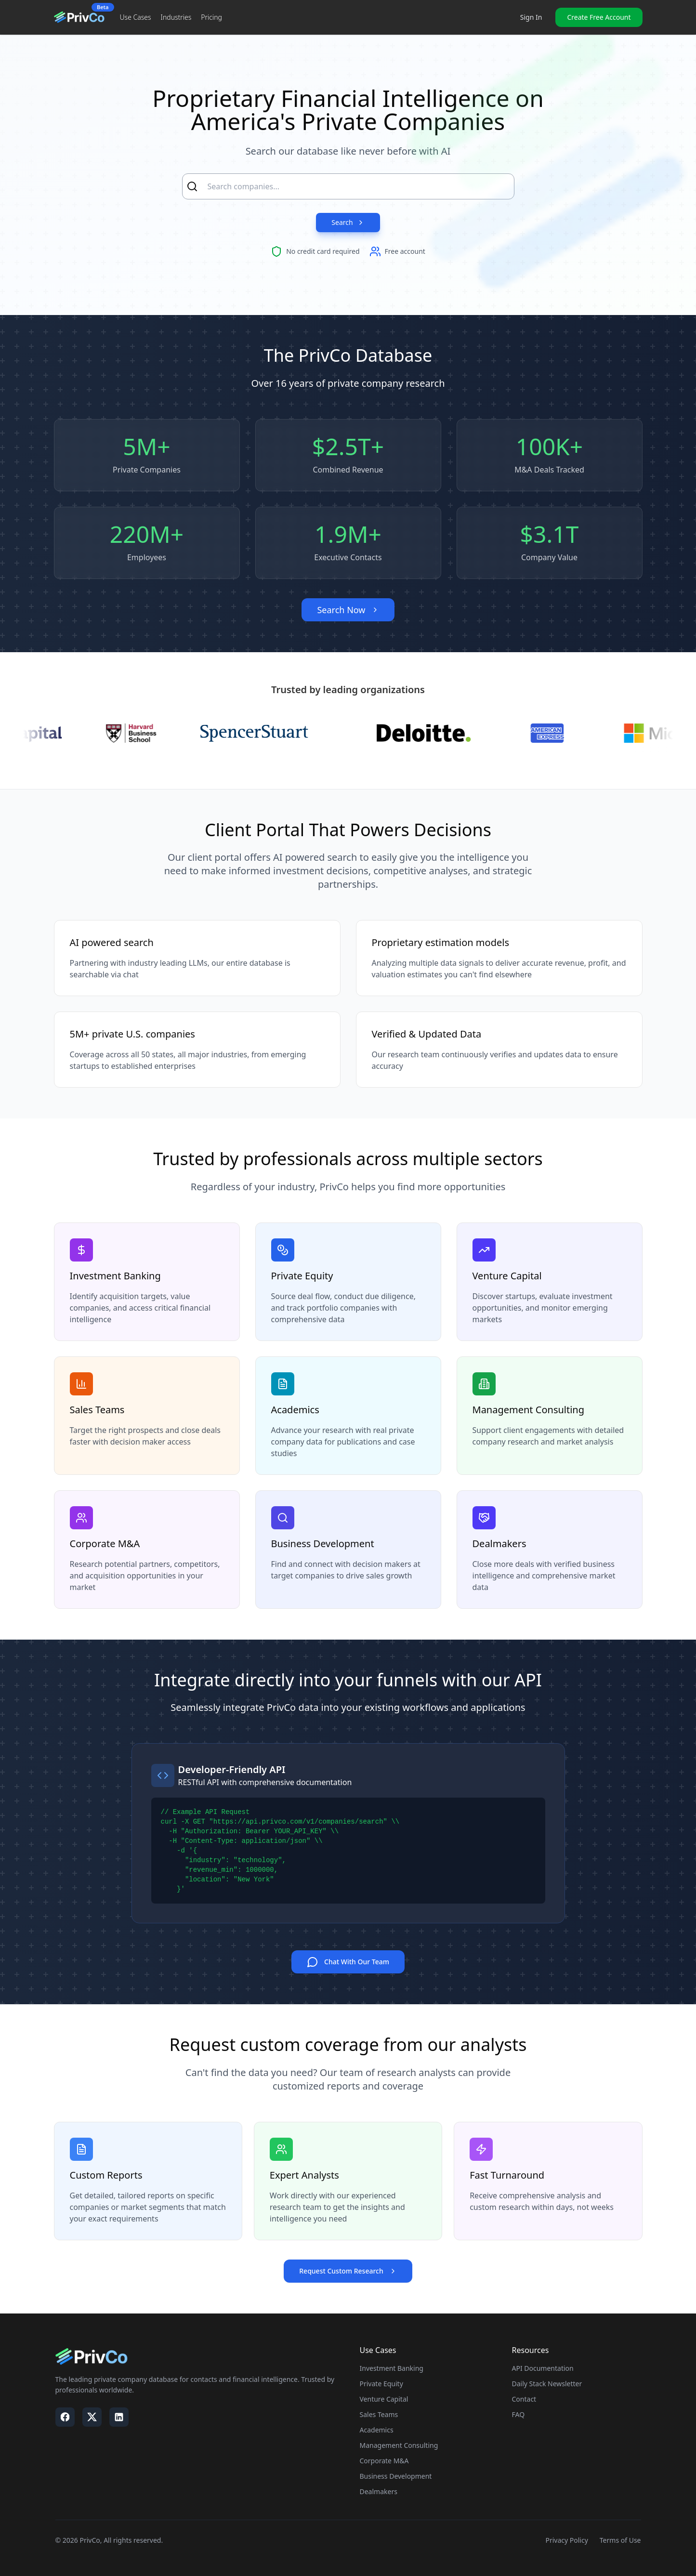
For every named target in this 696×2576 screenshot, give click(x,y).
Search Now (348, 610)
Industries (176, 17)
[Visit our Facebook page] (65, 2417)
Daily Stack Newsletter (547, 2384)
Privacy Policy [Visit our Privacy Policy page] (566, 2540)
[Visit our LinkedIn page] (119, 2417)
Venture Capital (384, 2399)
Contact (524, 2399)
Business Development (396, 2476)
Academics (377, 2430)
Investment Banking (391, 2368)
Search (347, 222)
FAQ (518, 2414)
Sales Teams (379, 2414)
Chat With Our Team (348, 1963)
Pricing (211, 17)
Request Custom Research (348, 2271)
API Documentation (543, 2368)
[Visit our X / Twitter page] (92, 2417)
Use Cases (135, 17)
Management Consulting (399, 2445)
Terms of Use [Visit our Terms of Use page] (620, 2540)
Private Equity (381, 2384)
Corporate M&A (384, 2461)
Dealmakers (378, 2492)
